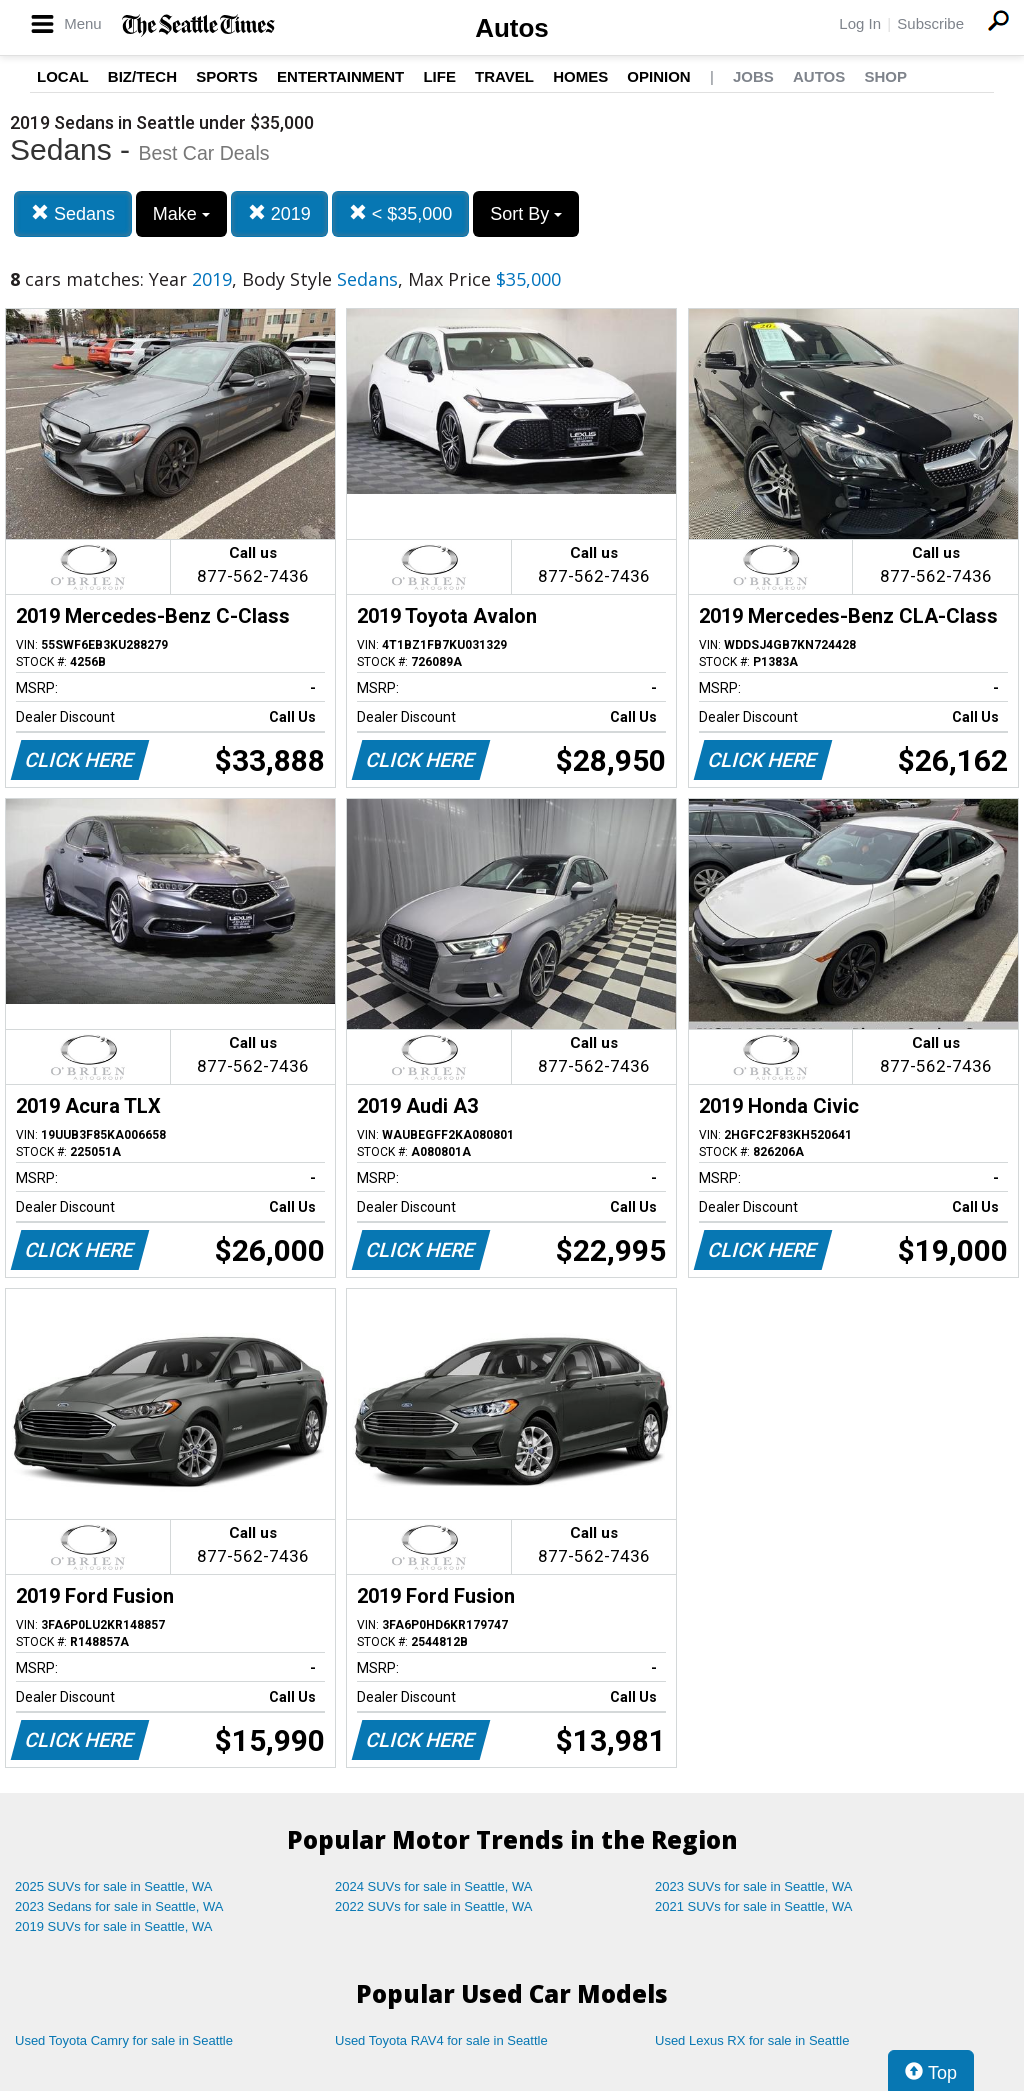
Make (181, 214)
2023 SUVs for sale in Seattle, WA (754, 1886)
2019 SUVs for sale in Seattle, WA (114, 1926)
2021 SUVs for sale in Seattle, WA (754, 1906)
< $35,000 (401, 213)
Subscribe (930, 23)
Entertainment (340, 76)
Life (439, 76)
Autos (512, 28)
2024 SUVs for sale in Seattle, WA (434, 1886)
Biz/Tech (142, 76)
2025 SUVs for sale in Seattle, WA (114, 1886)
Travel (504, 76)
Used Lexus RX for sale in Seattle (752, 2040)
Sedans (73, 213)
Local (63, 76)
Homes (580, 76)
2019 (279, 213)
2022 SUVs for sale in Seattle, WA (434, 1906)
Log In (860, 23)
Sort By (526, 214)
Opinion (658, 76)
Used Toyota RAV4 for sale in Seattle (441, 2040)
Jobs (753, 76)
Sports (227, 76)
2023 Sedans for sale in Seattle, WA (119, 1906)
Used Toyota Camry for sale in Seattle (124, 2040)
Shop (885, 76)
